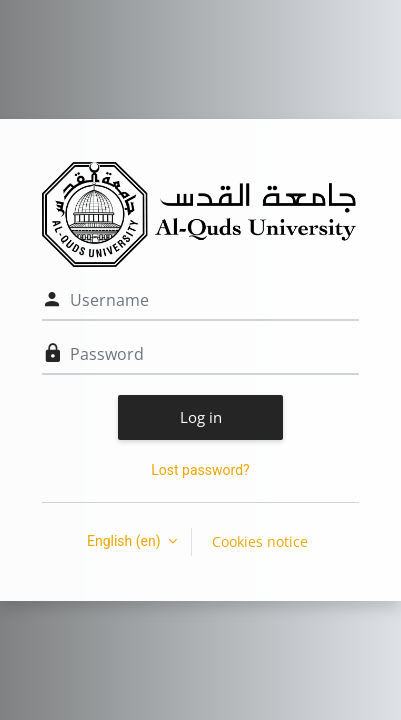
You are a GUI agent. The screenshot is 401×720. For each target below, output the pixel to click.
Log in (201, 417)
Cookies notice (260, 541)
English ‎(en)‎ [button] (125, 541)
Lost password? (200, 470)
